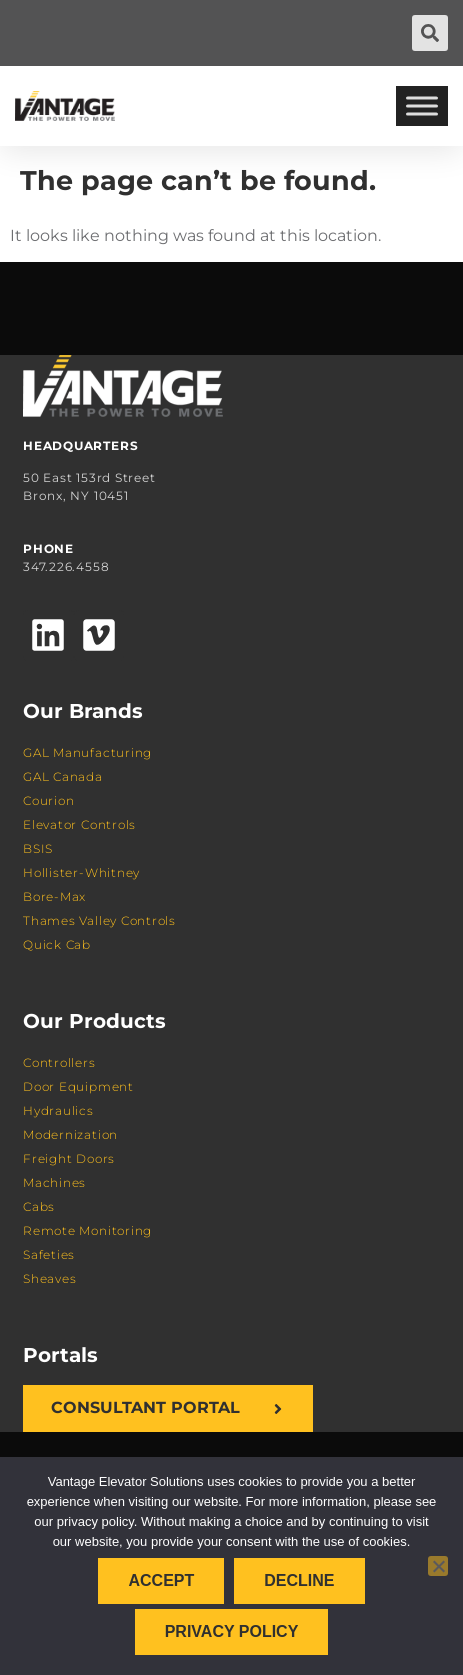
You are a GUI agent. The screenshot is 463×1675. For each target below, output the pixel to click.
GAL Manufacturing (87, 752)
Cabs (39, 1206)
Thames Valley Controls (99, 920)
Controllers (59, 1062)
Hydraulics (58, 1110)
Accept (161, 1580)
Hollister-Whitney (81, 872)
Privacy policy (232, 1631)
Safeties (49, 1254)
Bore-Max (54, 896)
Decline (299, 1580)
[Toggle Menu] (422, 105)
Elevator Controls (79, 824)
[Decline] (438, 1566)
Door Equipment (78, 1086)
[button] (430, 33)
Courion (48, 800)
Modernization (70, 1134)
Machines (54, 1182)
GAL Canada (63, 776)
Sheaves (49, 1278)
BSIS (38, 848)
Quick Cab (57, 944)
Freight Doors (69, 1158)
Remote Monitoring (87, 1230)
